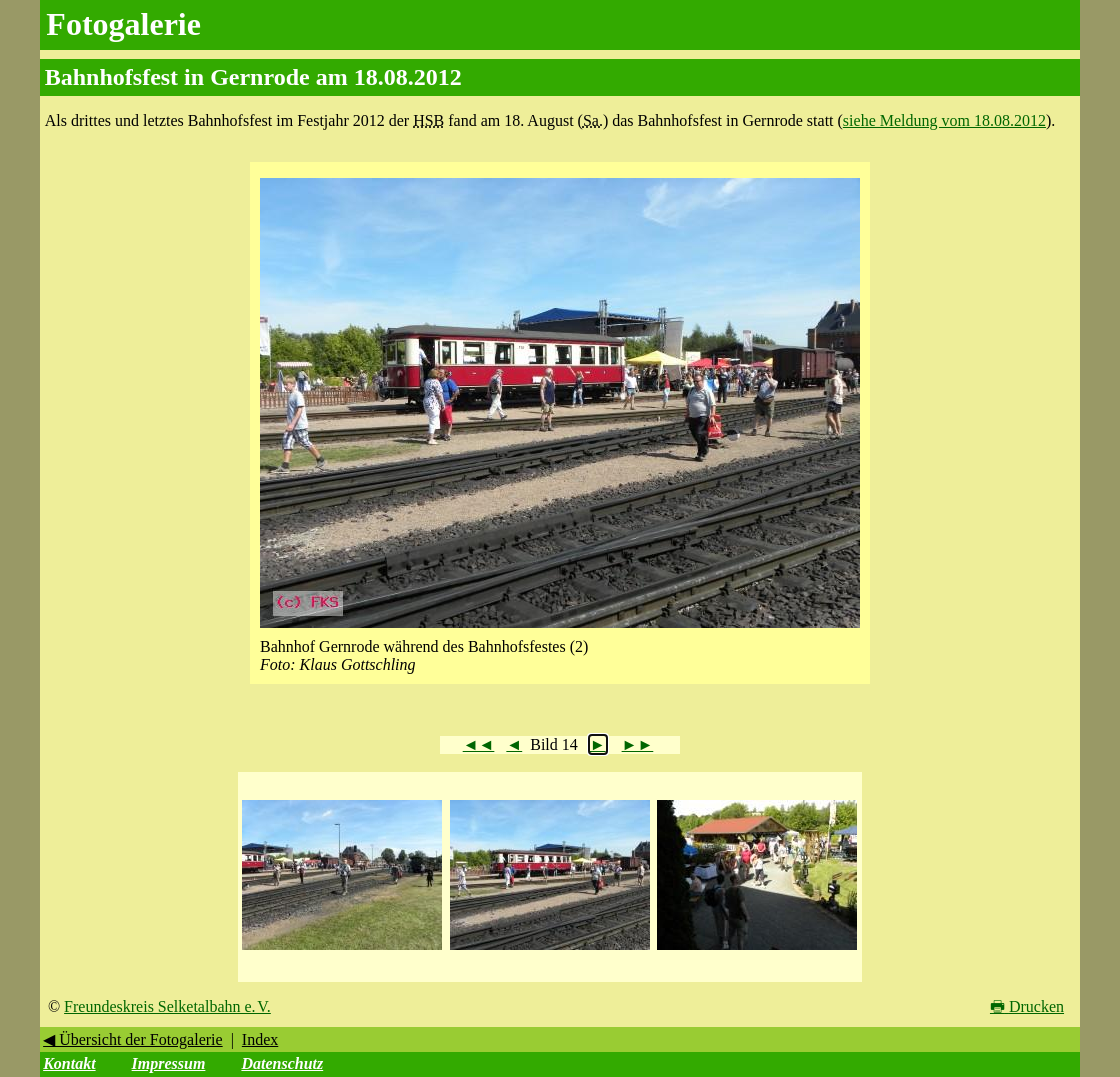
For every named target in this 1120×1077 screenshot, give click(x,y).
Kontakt (69, 1063)
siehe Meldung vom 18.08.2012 (944, 120)
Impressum (169, 1063)
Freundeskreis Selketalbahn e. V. (167, 1006)
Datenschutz (282, 1063)
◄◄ (479, 744)
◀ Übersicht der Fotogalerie (133, 1039)
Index (260, 1039)
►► (638, 744)
